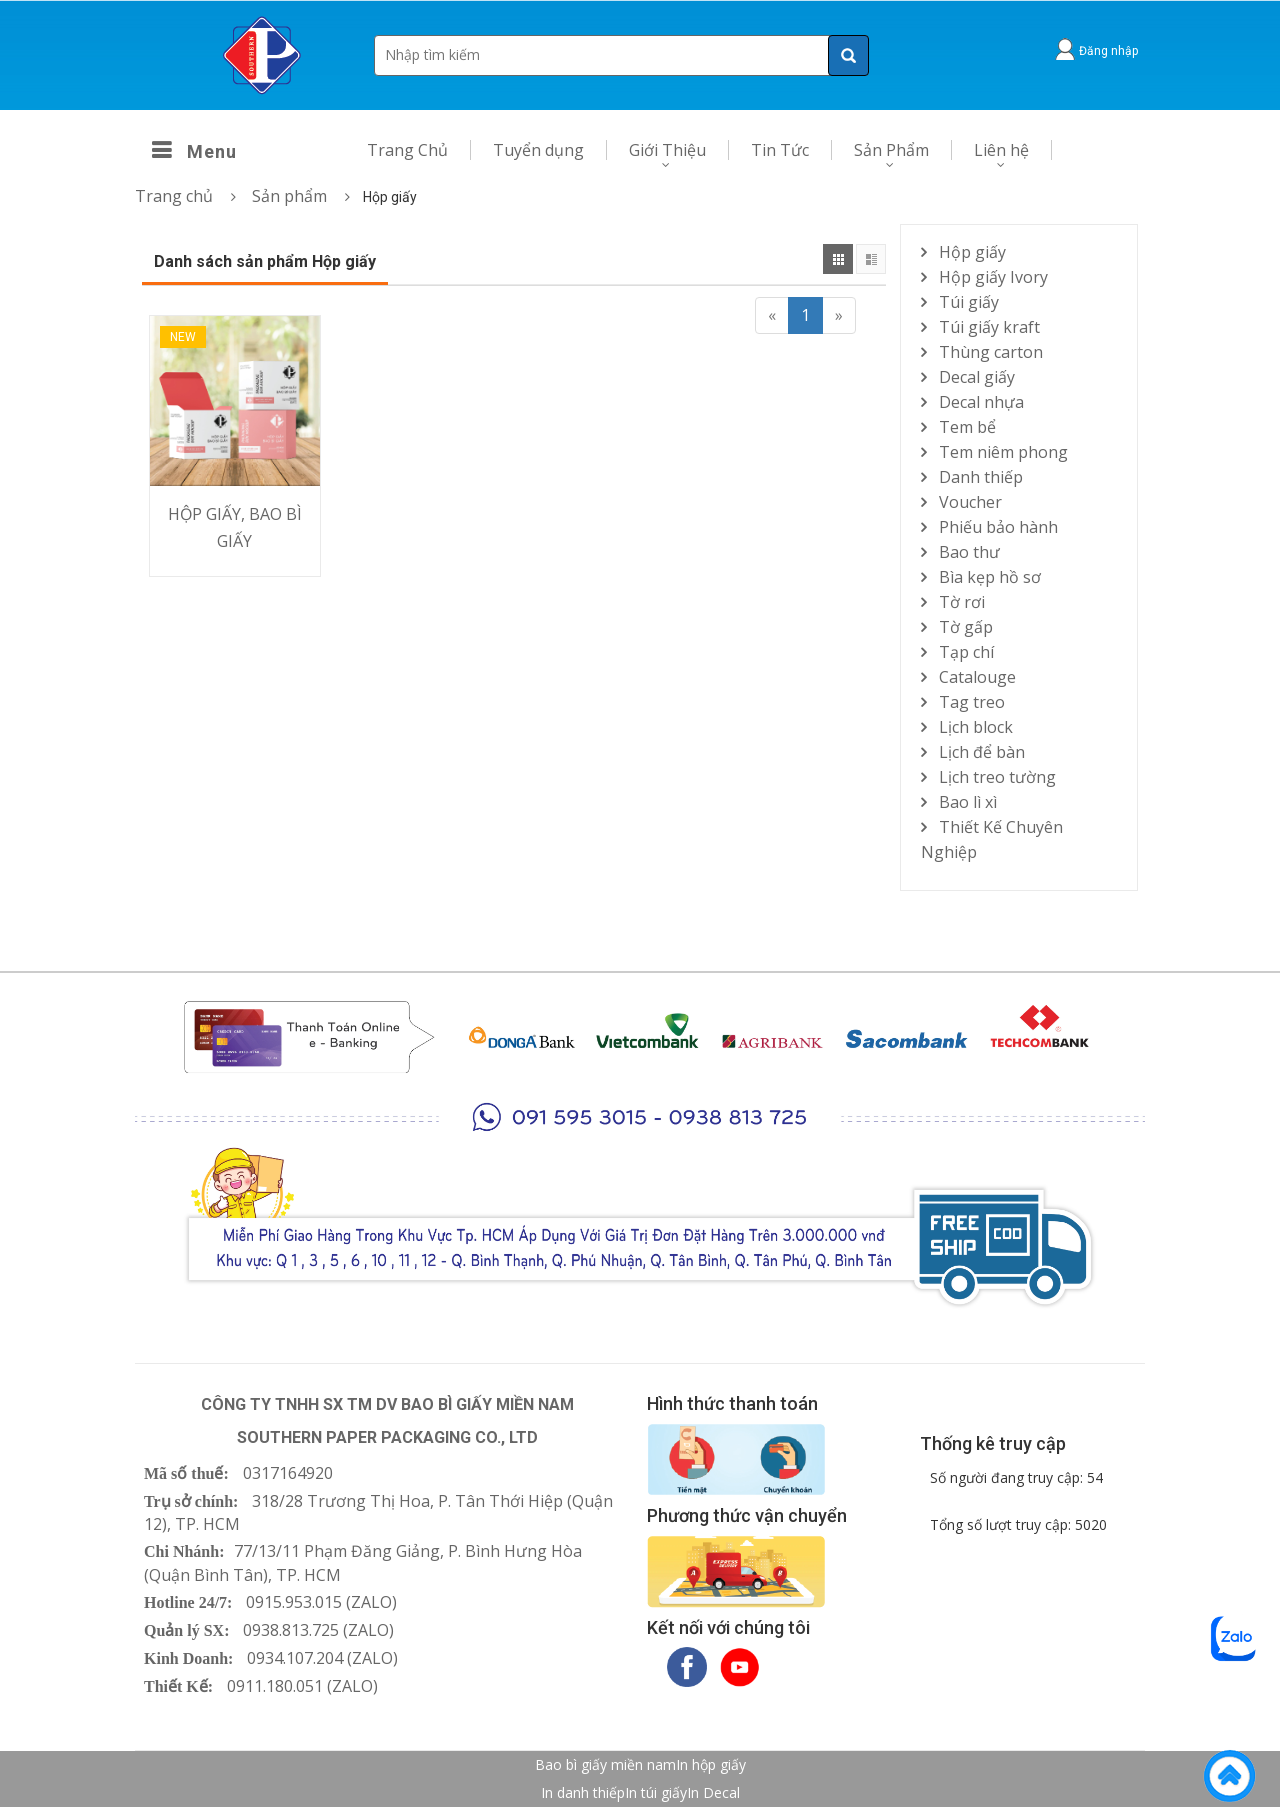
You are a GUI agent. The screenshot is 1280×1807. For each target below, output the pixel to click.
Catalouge (977, 677)
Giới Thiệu (667, 150)
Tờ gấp (966, 627)
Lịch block (976, 727)
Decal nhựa (981, 402)
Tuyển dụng (538, 150)
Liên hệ (1001, 150)
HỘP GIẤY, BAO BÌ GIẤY (235, 527)
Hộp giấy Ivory (993, 277)
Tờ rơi (962, 602)
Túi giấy (969, 302)
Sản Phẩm (891, 150)
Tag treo (972, 702)
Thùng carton (991, 352)
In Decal (713, 1792)
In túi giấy (656, 1792)
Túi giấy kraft (989, 327)
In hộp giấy (711, 1764)
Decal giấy (977, 377)
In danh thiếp (583, 1792)
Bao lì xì (968, 802)
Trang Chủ (407, 150)
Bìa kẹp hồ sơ (990, 577)
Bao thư (969, 552)
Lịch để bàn (982, 752)
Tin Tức (780, 150)
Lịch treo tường (997, 777)
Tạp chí (966, 652)
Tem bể (967, 427)
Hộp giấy (972, 252)
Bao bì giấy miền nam (605, 1764)
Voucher (970, 502)
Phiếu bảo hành (998, 527)
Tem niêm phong (1003, 452)
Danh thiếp (981, 477)
